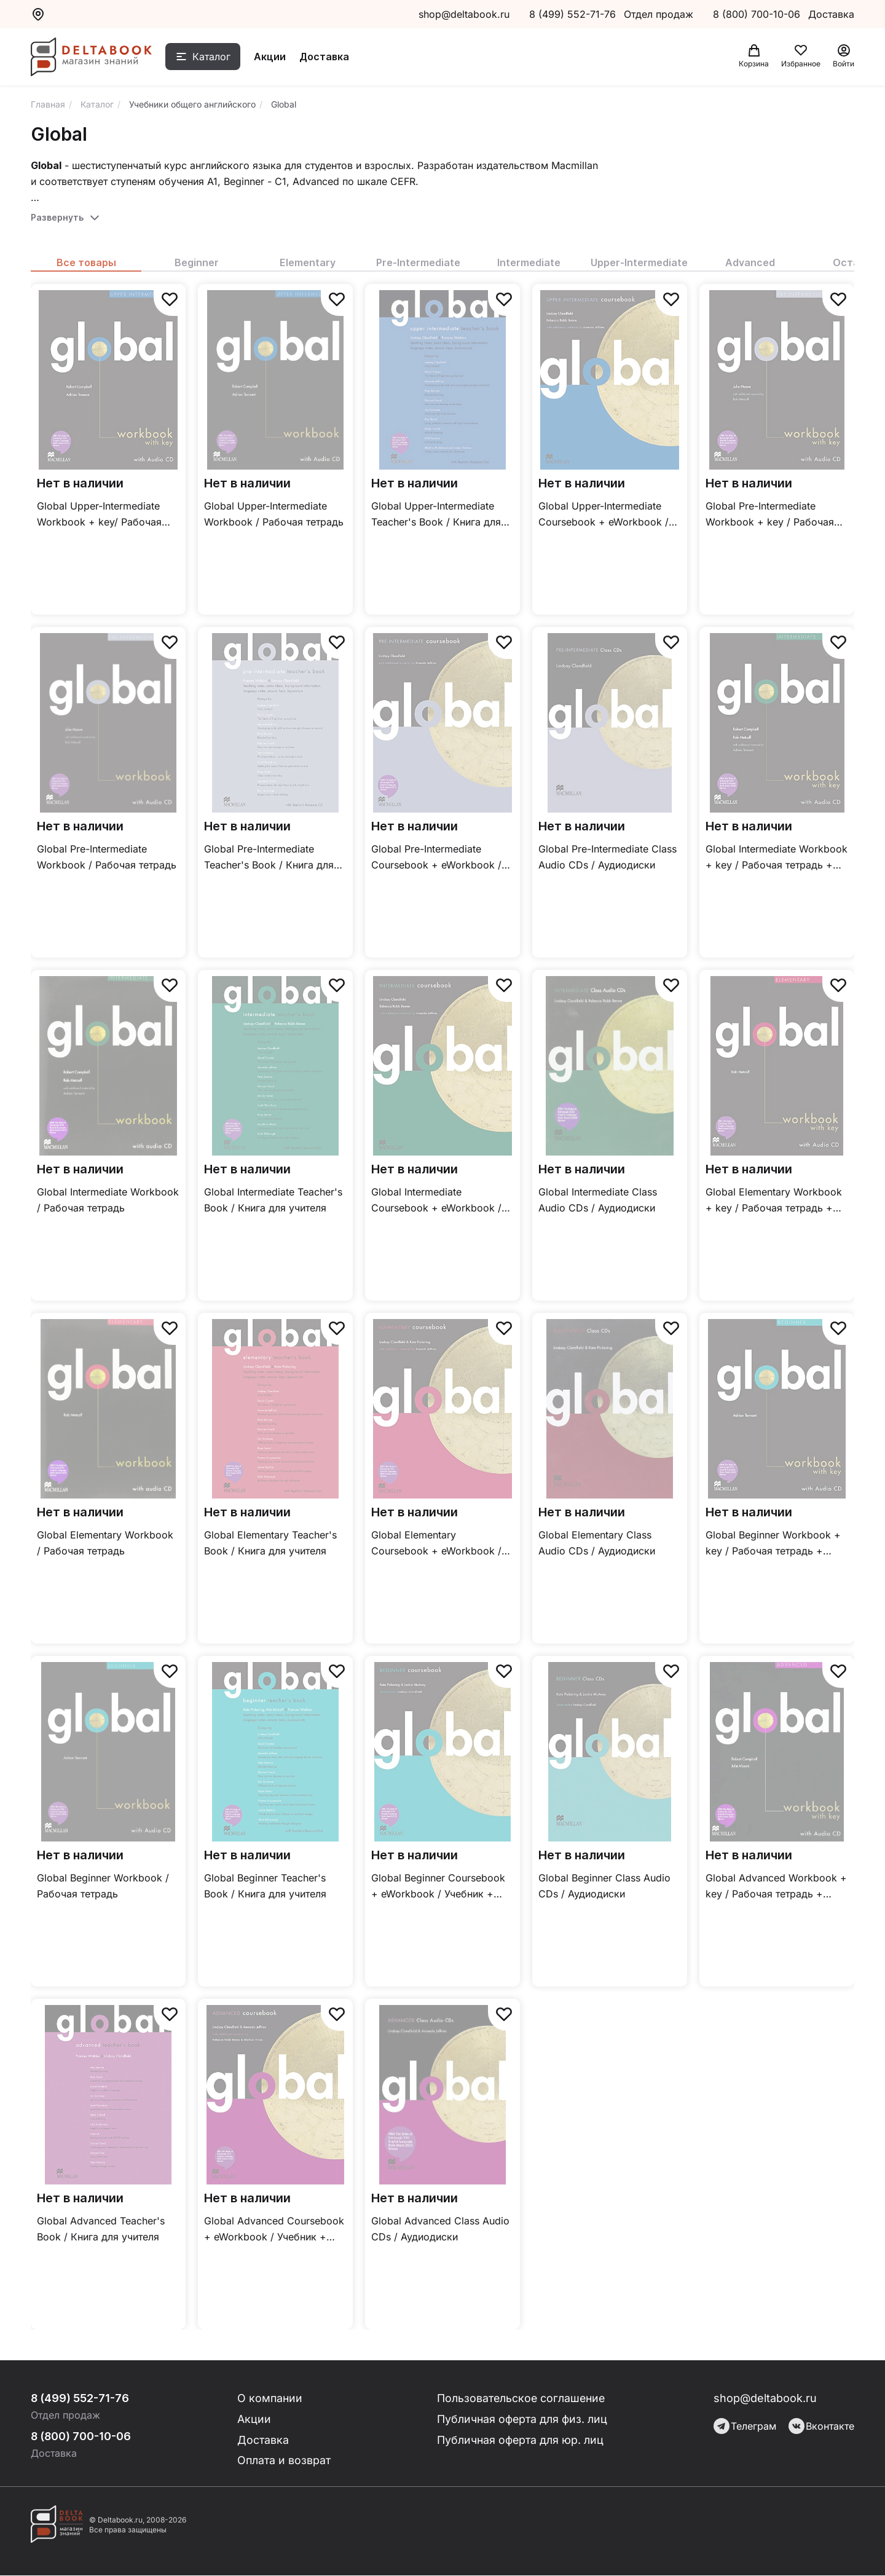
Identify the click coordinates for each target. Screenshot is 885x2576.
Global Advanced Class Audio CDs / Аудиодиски (440, 2229)
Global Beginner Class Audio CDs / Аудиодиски (604, 1886)
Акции (272, 57)
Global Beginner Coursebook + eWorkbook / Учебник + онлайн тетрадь (438, 1887)
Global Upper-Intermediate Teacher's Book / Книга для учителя (436, 515)
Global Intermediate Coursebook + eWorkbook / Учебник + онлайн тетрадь (436, 1201)
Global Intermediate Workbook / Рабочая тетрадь (108, 1200)
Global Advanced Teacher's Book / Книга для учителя (101, 2229)
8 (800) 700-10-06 (758, 14)
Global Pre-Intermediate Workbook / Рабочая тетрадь (106, 857)
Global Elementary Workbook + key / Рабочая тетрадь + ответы (774, 1201)
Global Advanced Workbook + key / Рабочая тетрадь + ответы (776, 1887)
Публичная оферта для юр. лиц (521, 2439)
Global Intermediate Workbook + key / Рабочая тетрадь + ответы (777, 858)
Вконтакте (821, 2426)
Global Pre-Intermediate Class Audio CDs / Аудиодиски (607, 857)
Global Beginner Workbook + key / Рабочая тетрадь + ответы (773, 1544)
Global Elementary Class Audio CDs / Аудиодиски (596, 1543)
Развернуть (57, 217)
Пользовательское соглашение (522, 2398)
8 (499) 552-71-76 (572, 14)
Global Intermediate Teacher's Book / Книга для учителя (273, 1200)
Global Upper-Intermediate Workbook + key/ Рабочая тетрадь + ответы (99, 515)
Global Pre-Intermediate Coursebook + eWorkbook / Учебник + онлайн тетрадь (436, 858)
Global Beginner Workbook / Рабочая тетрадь (103, 1886)
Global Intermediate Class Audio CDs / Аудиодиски (597, 1200)
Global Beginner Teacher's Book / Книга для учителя (265, 1886)
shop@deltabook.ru (464, 14)
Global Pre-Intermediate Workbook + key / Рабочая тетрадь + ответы (770, 515)
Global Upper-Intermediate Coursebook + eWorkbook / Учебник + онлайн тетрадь (603, 515)
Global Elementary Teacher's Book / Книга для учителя (270, 1543)
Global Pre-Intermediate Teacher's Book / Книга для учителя (269, 858)
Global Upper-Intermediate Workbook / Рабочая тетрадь (274, 514)
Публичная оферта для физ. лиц (522, 2419)
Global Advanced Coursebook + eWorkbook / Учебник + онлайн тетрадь (274, 2230)
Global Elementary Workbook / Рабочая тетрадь (105, 1543)
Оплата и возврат (285, 2460)
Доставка (326, 57)
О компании (271, 2398)
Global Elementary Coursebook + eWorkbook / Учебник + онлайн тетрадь (436, 1544)
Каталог (213, 57)
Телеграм (745, 2426)
